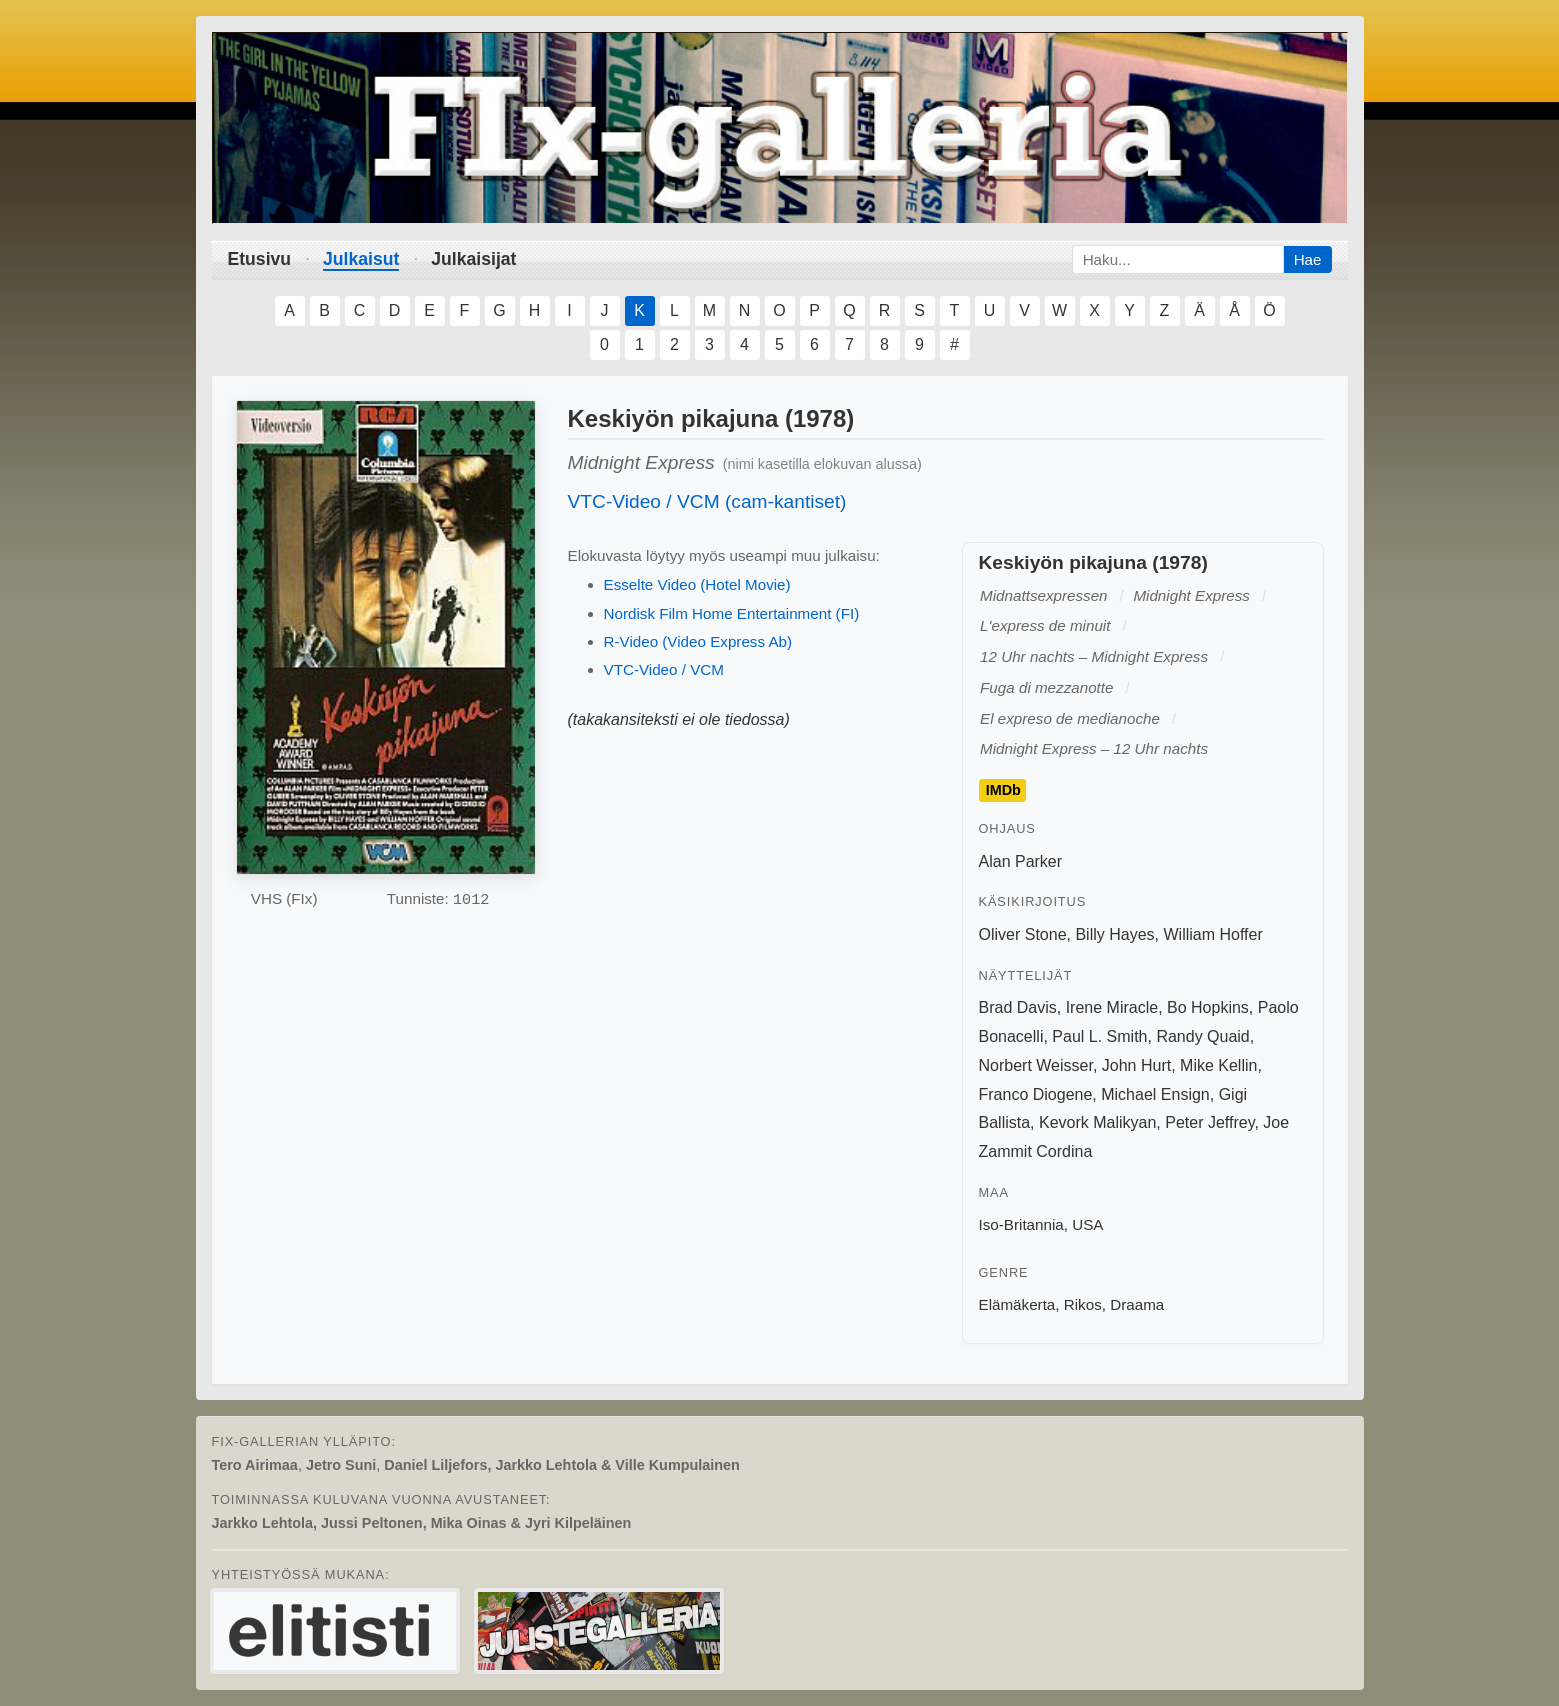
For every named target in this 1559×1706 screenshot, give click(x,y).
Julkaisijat (473, 259)
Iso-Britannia (1021, 1224)
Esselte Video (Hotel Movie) (697, 584)
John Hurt (1136, 1065)
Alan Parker (1021, 861)
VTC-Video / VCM (664, 669)
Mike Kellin (1218, 1065)
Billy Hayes (1114, 934)
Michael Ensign (1155, 1094)
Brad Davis (1018, 1007)
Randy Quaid (1202, 1036)
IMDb (1003, 791)
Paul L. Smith (1099, 1036)
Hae (1308, 259)
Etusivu (260, 259)
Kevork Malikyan (1097, 1122)
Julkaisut (361, 259)
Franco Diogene (1036, 1094)
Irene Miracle (1112, 1007)
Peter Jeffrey (1209, 1122)
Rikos (1083, 1304)
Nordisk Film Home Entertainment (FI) (732, 613)
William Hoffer (1212, 934)
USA (1087, 1224)
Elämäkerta (1017, 1304)
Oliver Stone (1023, 934)
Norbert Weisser (1036, 1065)
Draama (1137, 1304)
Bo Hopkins (1208, 1007)
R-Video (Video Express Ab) (698, 641)
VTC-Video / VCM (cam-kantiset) (707, 501)
